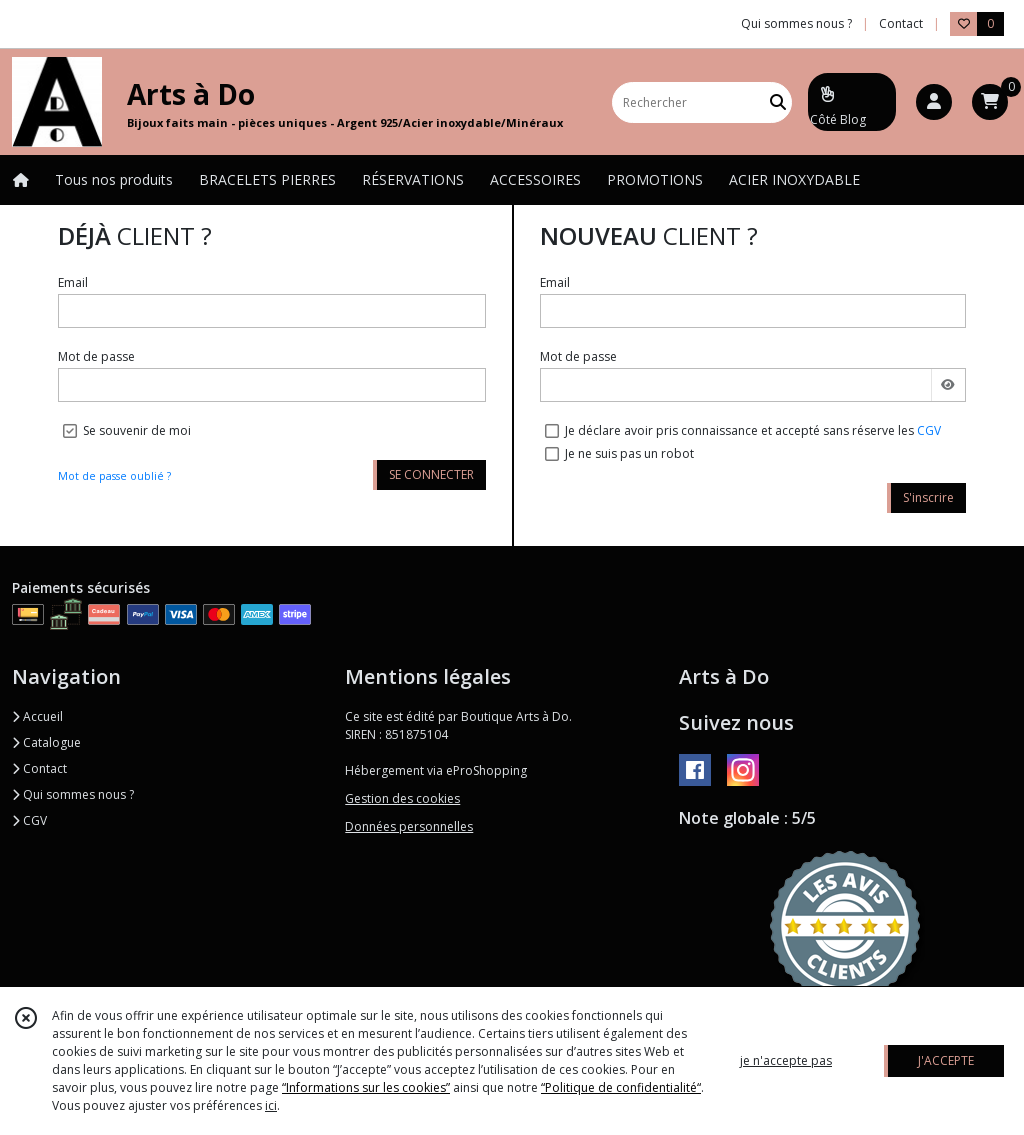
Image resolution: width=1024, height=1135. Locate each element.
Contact (901, 23)
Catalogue (46, 742)
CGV (929, 430)
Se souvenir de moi (137, 430)
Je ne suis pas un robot (629, 453)
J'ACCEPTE (946, 1060)
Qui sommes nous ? (73, 794)
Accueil (37, 716)
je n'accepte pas (786, 1060)
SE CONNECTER (431, 474)
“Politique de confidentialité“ (621, 1087)
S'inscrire (928, 497)
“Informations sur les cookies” (366, 1087)
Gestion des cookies (402, 798)
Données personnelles (409, 826)
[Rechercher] (778, 102)
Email (73, 282)
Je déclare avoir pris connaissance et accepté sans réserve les (753, 430)
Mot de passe (96, 356)
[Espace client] (934, 102)
